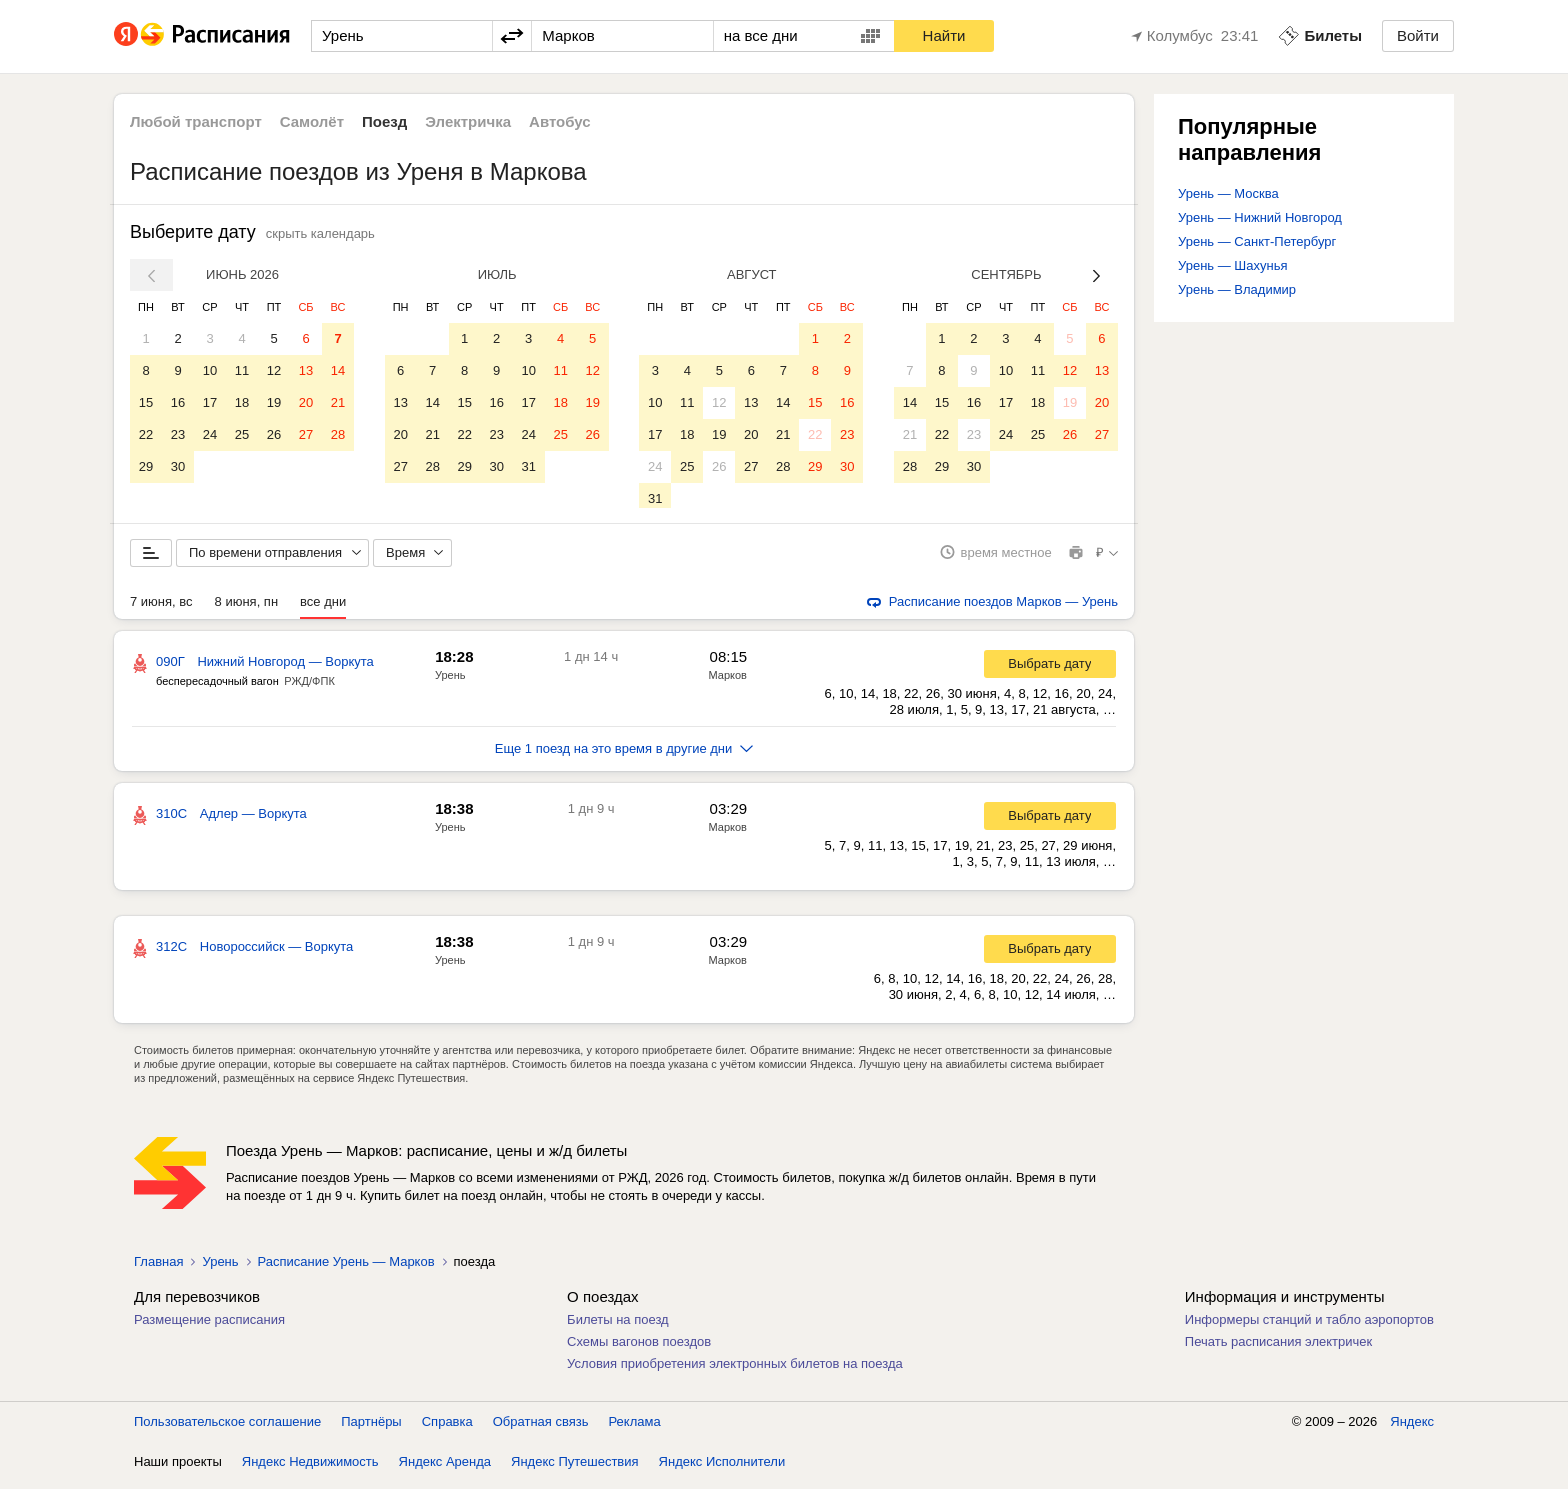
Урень (450, 682)
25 (242, 434)
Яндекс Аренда (445, 1468)
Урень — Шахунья (1232, 265)
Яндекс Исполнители (722, 1468)
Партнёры (371, 1428)
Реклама (635, 1428)
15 (146, 402)
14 (338, 370)
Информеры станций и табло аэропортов (1309, 1326)
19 (274, 402)
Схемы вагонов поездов (639, 1348)
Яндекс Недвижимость (310, 1468)
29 (146, 466)
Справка (447, 1428)
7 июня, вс (161, 608)
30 (178, 466)
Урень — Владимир (1237, 289)
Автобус (560, 121)
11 (242, 370)
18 (242, 402)
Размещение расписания (209, 1326)
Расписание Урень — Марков (346, 1268)
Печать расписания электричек (1278, 1348)
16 (178, 402)
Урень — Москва (1228, 193)
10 (210, 370)
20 (306, 402)
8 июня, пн (247, 608)
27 (306, 434)
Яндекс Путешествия (575, 1468)
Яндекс (1412, 1428)
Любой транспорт (196, 121)
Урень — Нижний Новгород (1260, 217)
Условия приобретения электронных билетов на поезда (735, 1370)
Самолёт (312, 121)
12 (274, 370)
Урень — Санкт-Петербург (1257, 241)
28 (338, 434)
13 (306, 370)
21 (338, 402)
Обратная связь (541, 1428)
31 (528, 466)
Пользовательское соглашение (227, 1428)
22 (146, 434)
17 (210, 402)
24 (210, 434)
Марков (728, 682)
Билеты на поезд (618, 1326)
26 (274, 434)
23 (178, 434)
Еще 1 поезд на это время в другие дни (624, 755)
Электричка (468, 121)
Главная (158, 1268)
